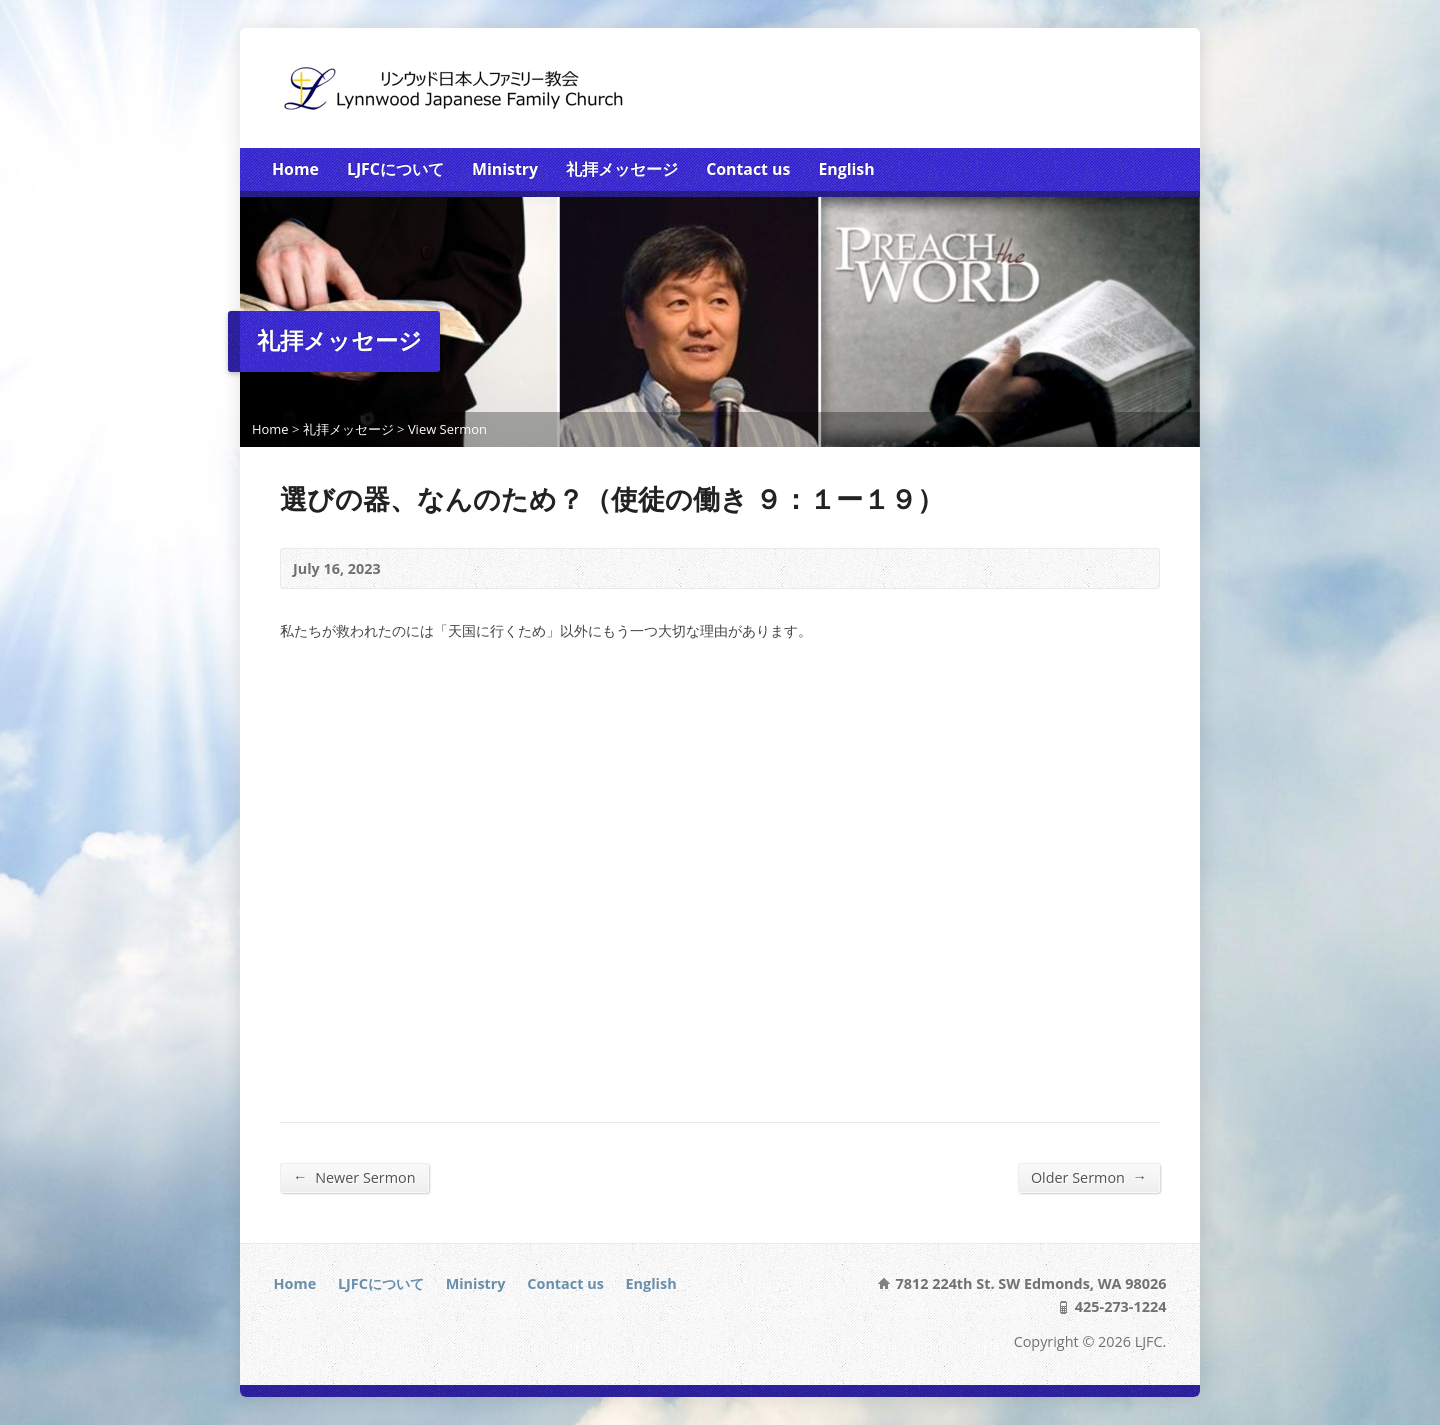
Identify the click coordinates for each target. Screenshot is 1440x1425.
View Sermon (447, 429)
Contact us (748, 169)
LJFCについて (395, 169)
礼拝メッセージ (622, 169)
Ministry (505, 169)
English (846, 169)
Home (295, 169)
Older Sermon (1089, 1177)
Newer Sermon (354, 1177)
